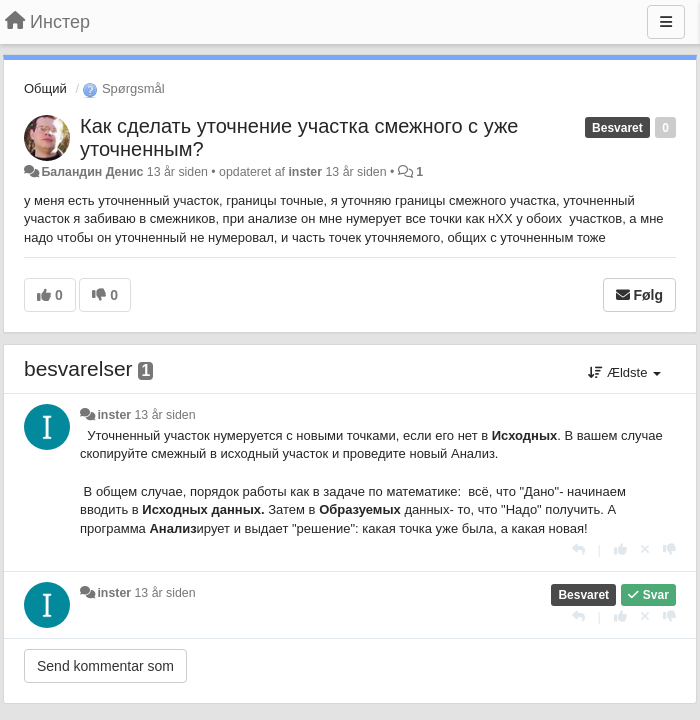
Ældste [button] (624, 372)
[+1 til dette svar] (620, 549)
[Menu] (666, 22)
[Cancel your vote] (645, 549)
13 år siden (165, 415)
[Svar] (578, 549)
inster (305, 172)
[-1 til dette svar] (669, 549)
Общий (45, 88)
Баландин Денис (92, 172)
